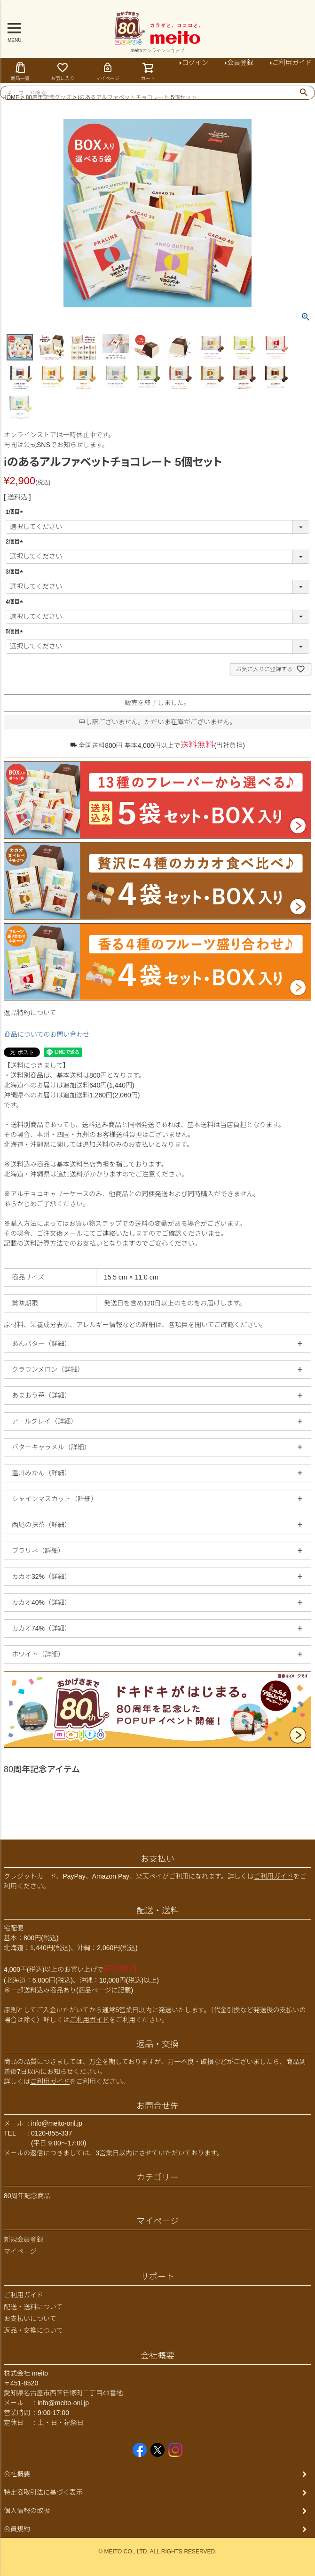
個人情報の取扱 (27, 2510)
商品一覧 (20, 71)
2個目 (16, 541)
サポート (157, 2276)
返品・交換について (33, 2330)
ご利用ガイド (273, 1876)
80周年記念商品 (27, 2196)
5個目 (16, 631)
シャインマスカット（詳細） (54, 1499)
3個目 (16, 571)
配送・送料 (157, 1910)
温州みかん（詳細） (41, 1473)
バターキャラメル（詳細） (51, 1447)
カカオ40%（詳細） (41, 1602)
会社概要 (157, 2355)
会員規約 (17, 2529)
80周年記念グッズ (48, 97)
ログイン (195, 62)
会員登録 (240, 62)
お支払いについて (30, 2318)
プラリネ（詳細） (38, 1550)
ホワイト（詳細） (38, 1654)
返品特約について (30, 1012)
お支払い (157, 1859)
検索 (303, 92)
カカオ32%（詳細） (41, 1576)
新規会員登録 (23, 2239)
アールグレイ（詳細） (44, 1421)
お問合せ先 (157, 2106)
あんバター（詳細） (41, 1343)
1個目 (16, 512)
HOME (10, 97)
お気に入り (62, 71)
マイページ (107, 71)
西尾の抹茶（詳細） (41, 1524)
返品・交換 (157, 2044)
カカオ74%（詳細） (41, 1628)
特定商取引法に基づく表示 (43, 2492)
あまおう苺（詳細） (41, 1395)
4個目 (16, 602)
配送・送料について (33, 2307)
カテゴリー (157, 2177)
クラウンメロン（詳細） (48, 1369)
